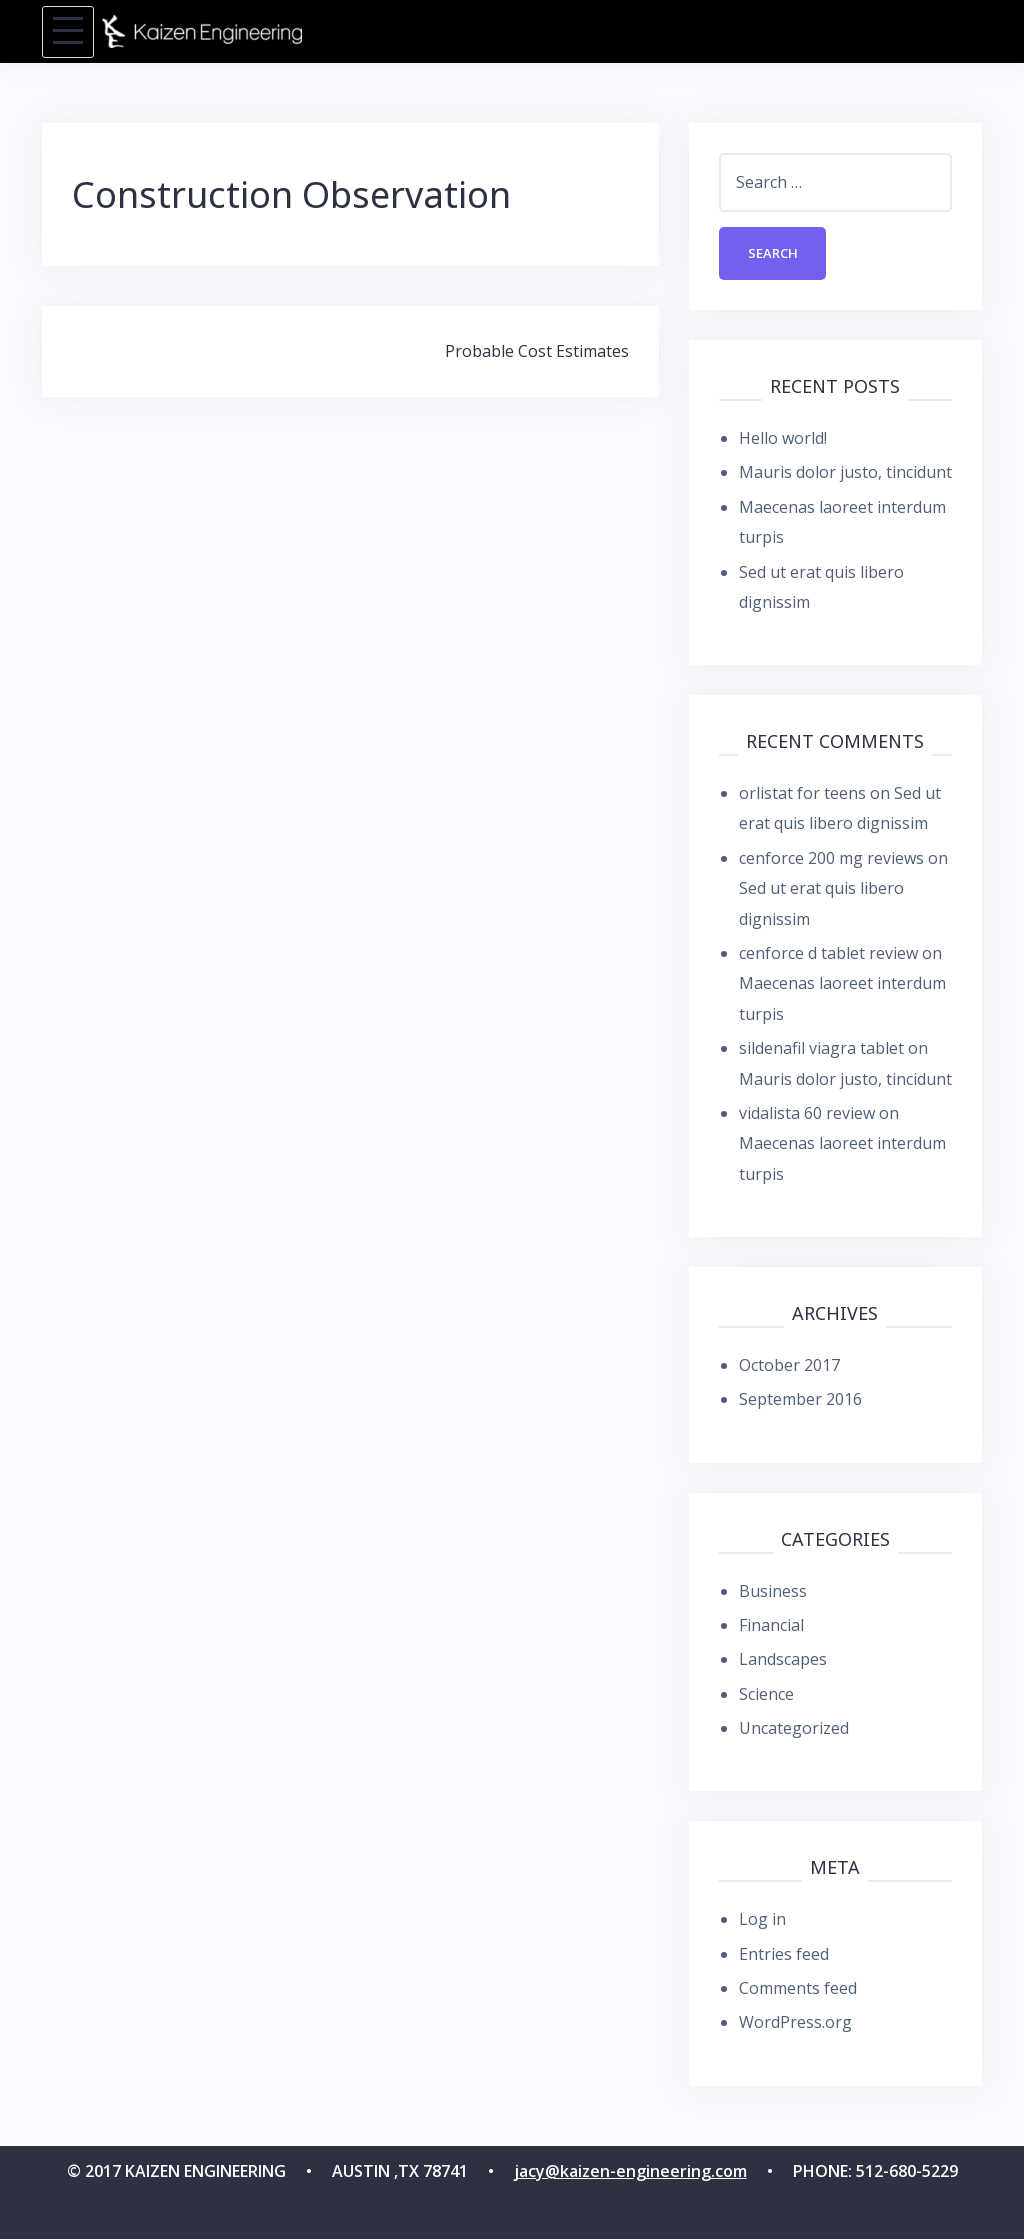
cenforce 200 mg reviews (831, 859)
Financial (771, 1626)
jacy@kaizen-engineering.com (630, 2172)
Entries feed (784, 1955)
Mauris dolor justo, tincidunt (845, 473)
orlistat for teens (802, 794)
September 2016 (800, 1401)
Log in (762, 1920)
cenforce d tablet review (828, 954)
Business (773, 1592)
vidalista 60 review (807, 1114)
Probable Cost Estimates (537, 351)
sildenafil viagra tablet (821, 1049)
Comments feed (798, 1989)
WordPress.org (795, 2024)
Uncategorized (794, 1729)
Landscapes (783, 1660)
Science (766, 1695)
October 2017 (789, 1366)
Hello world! (783, 439)
